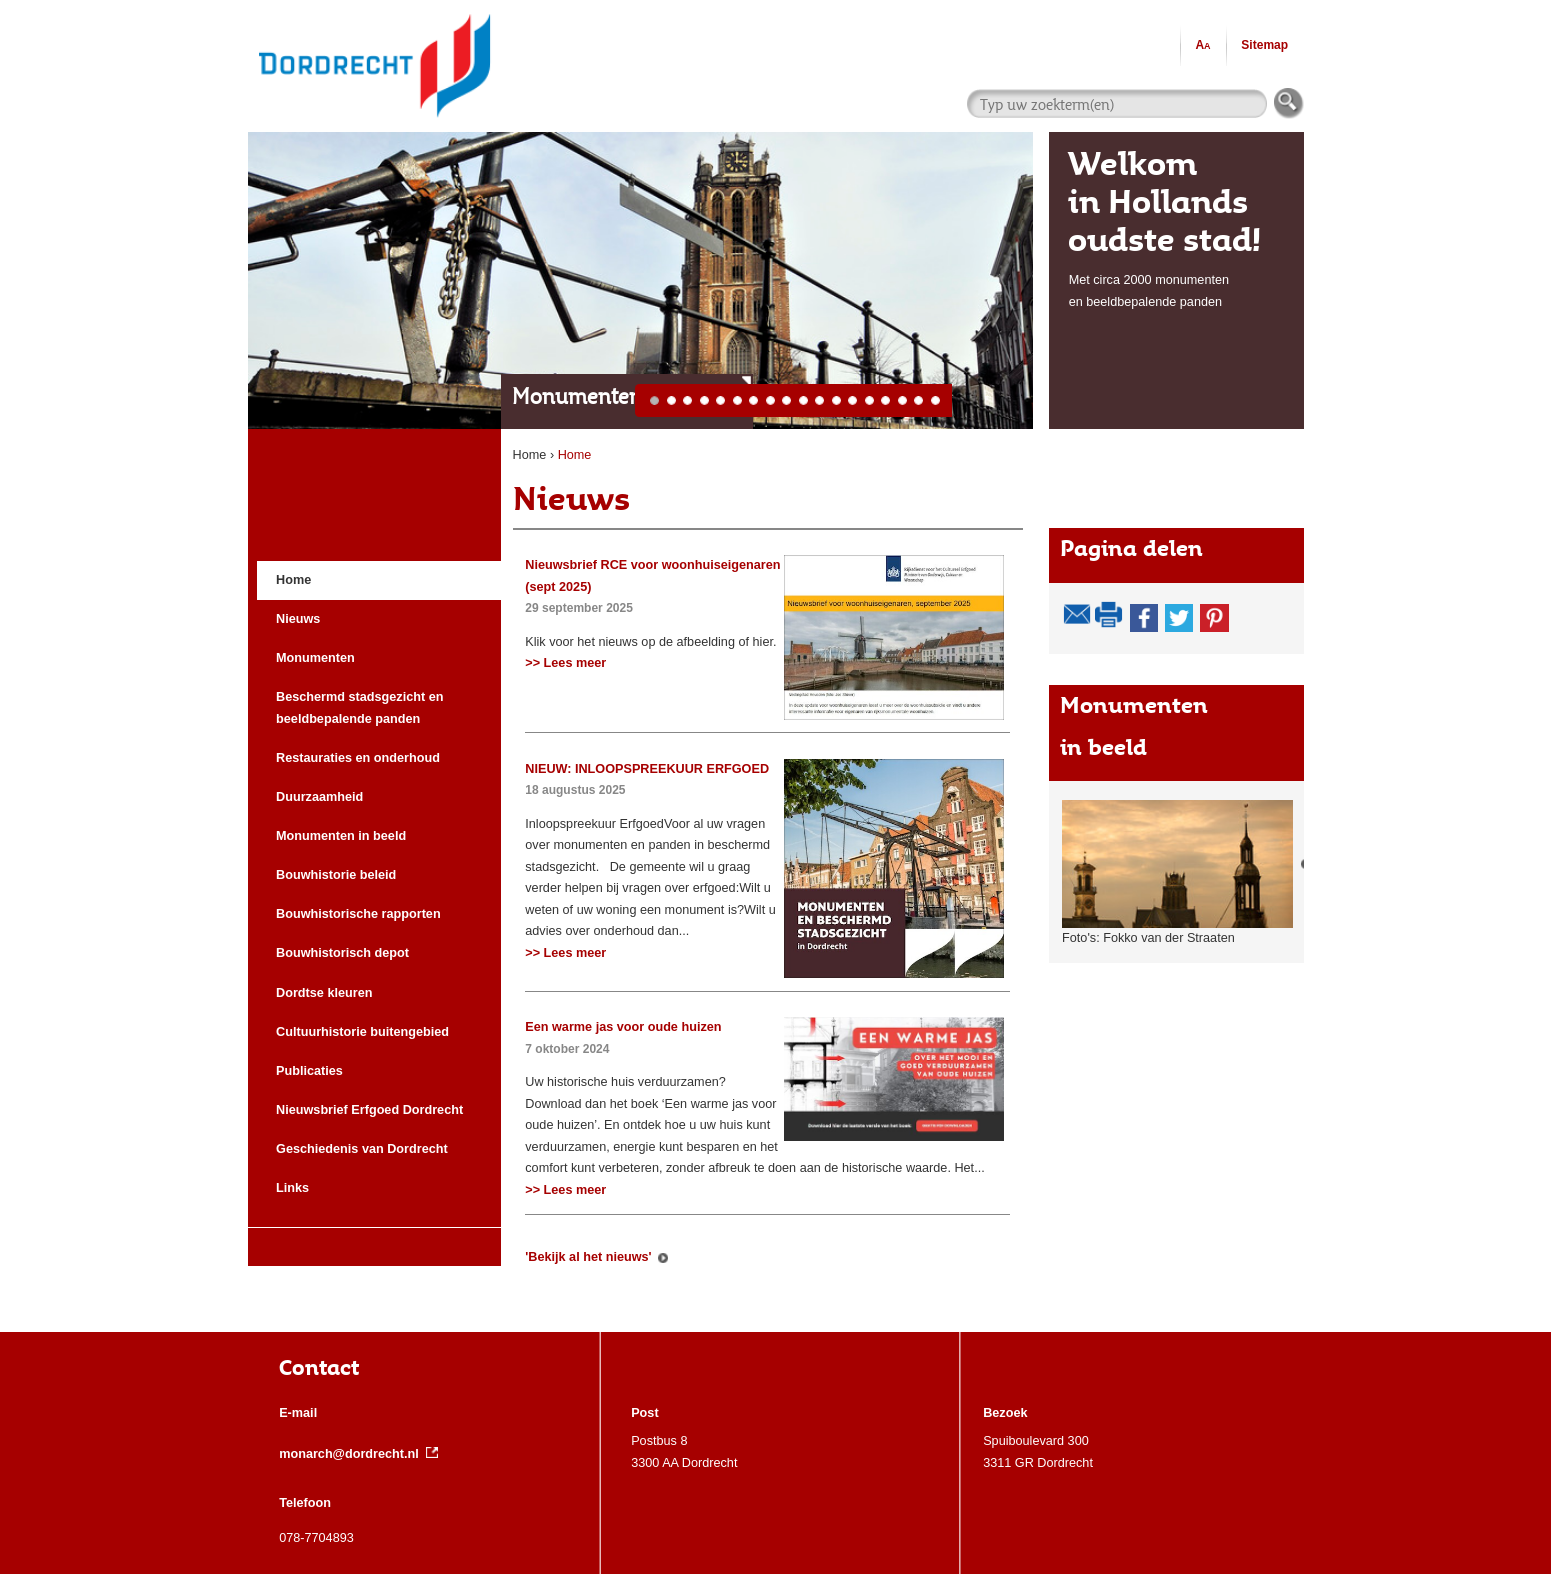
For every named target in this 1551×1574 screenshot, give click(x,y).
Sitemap (1264, 45)
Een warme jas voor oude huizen (623, 1027)
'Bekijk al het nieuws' (588, 1257)
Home (530, 455)
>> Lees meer (565, 663)
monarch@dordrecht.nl (358, 1454)
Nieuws (571, 498)
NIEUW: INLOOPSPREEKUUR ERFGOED (647, 769)
